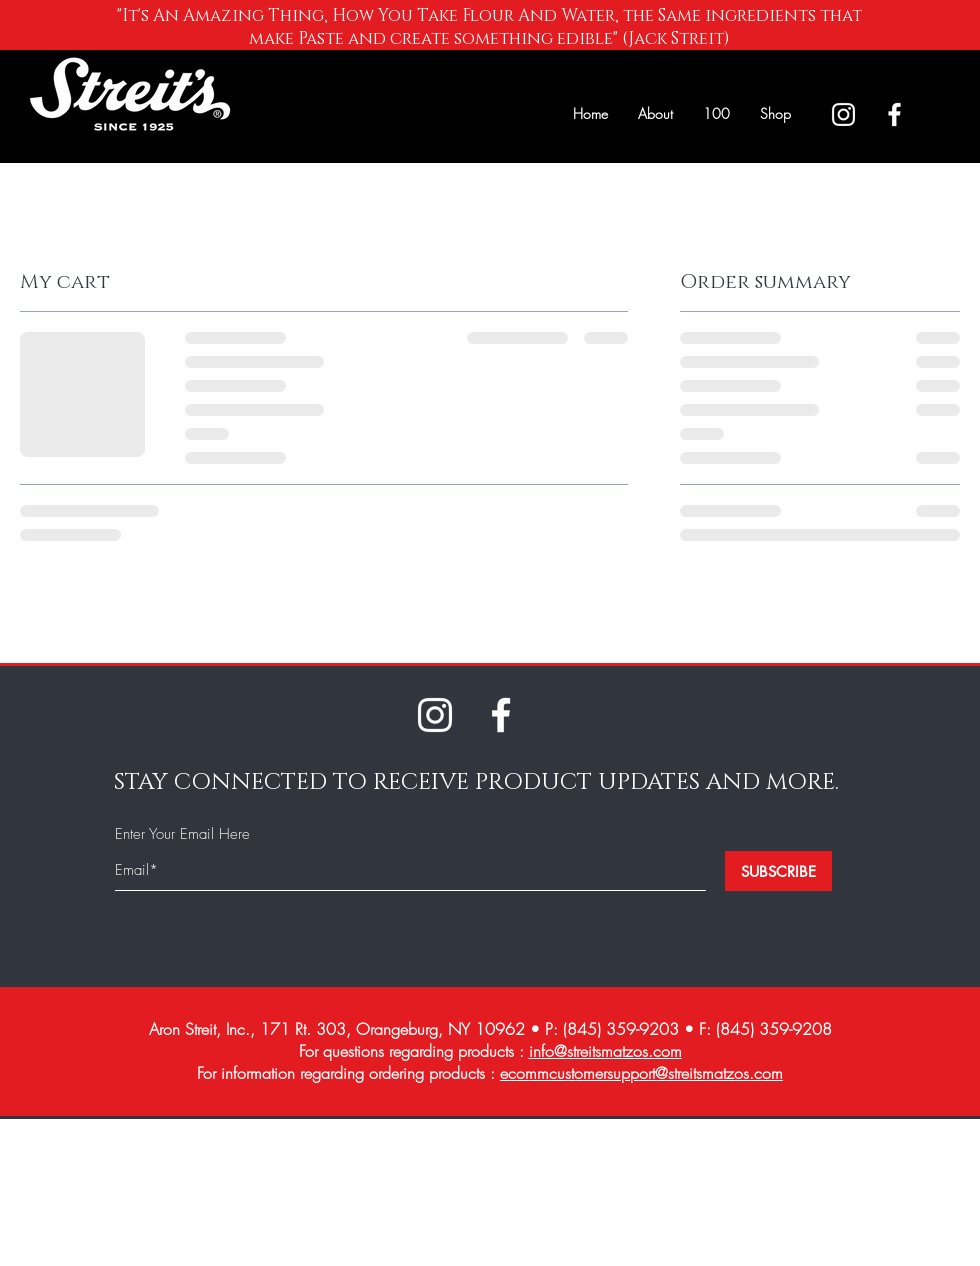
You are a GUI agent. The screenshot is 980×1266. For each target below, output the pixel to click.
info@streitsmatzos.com (605, 1051)
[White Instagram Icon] (843, 114)
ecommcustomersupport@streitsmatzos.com (641, 1073)
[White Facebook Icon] (894, 114)
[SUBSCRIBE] (778, 871)
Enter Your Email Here (182, 834)
